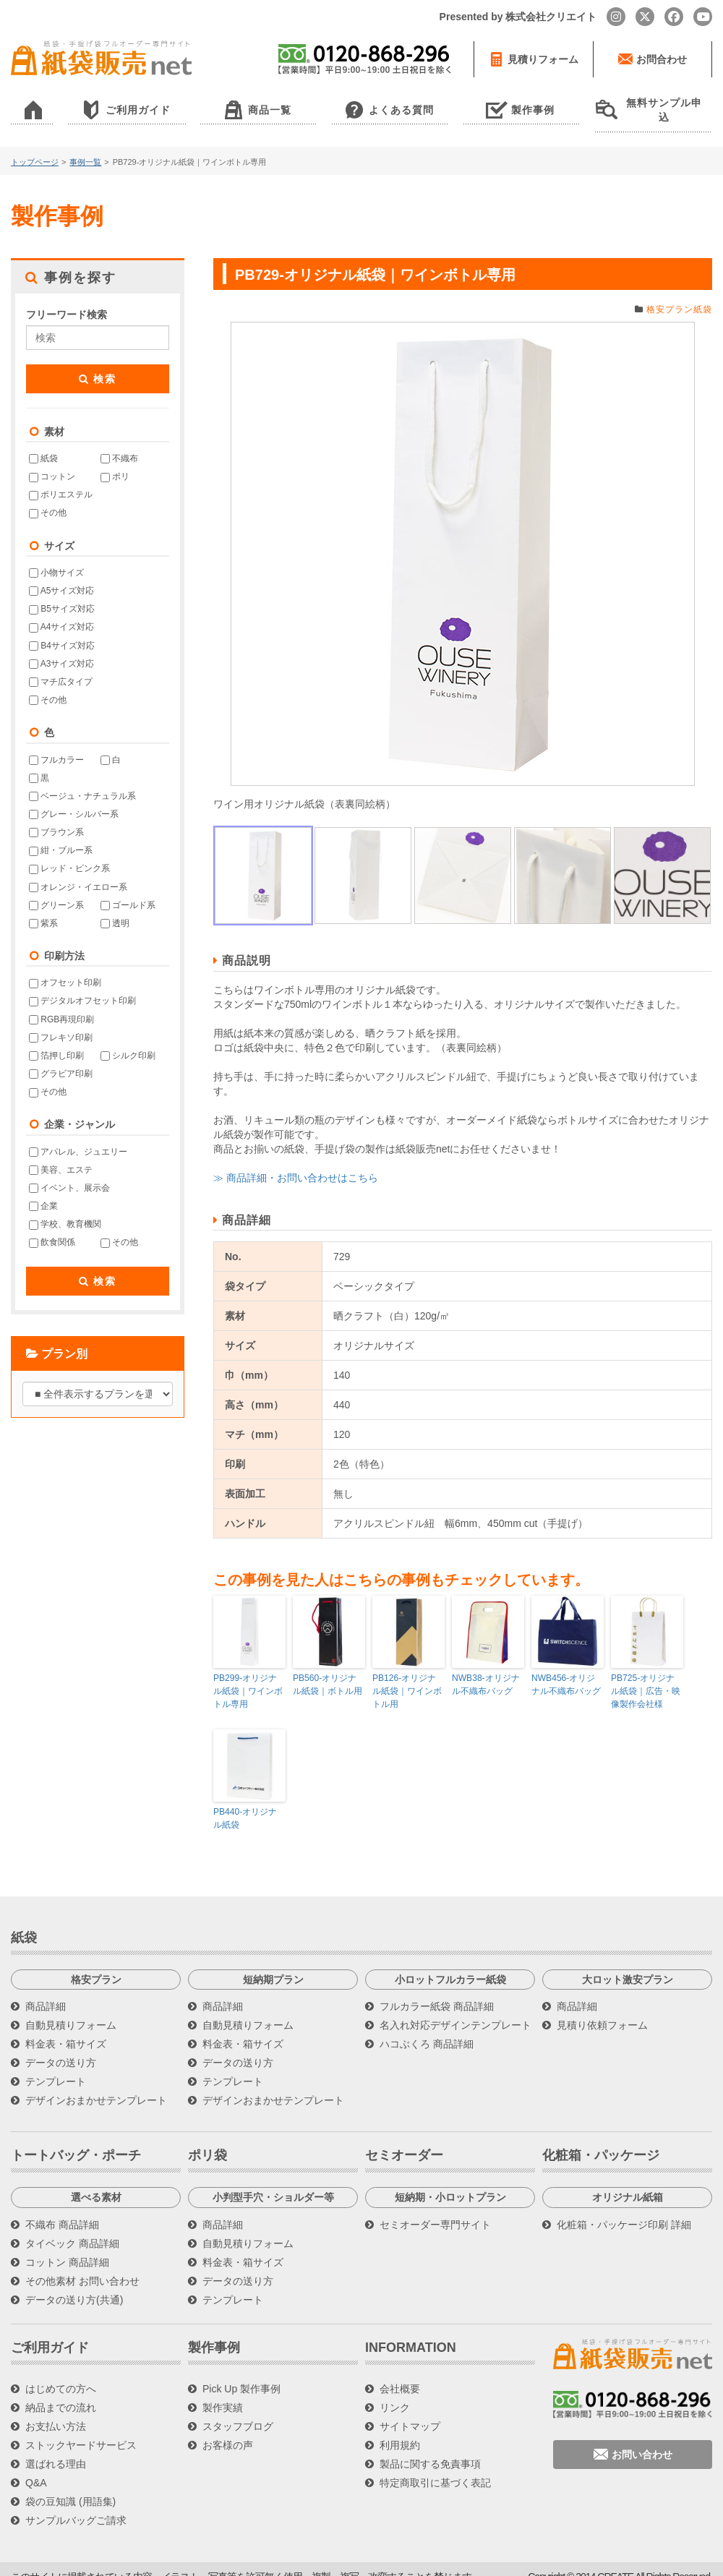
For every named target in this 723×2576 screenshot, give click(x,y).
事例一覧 (85, 146)
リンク (395, 2392)
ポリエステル (61, 480)
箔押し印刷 (56, 1040)
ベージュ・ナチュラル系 (82, 781)
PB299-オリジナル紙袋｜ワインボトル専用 (248, 1677)
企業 (43, 1191)
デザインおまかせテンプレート (96, 2085)
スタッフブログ (237, 2411)
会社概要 (400, 2373)
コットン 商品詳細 (67, 2247)
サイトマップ (410, 2411)
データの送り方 (60, 2047)
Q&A (36, 2467)
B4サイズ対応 (62, 630)
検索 (98, 363)
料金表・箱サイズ (65, 2028)
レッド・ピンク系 (69, 854)
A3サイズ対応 (61, 648)
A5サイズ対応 (61, 576)
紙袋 (43, 444)
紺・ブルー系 (61, 836)
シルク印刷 (127, 1040)
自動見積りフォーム (70, 2010)
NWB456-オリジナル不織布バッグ (567, 1670)
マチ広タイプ (61, 667)
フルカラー (56, 745)
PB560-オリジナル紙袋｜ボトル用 (327, 1670)
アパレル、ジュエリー (78, 1136)
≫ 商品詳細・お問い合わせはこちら (295, 1162)
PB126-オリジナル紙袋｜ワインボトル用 (407, 1677)
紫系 (43, 908)
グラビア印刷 (61, 1059)
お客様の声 (227, 2430)
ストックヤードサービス (81, 2430)
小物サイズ (56, 558)
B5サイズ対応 (62, 594)
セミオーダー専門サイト (435, 2209)
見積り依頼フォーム (602, 2010)
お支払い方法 (55, 2411)
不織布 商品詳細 (62, 2209)
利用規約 (400, 2430)
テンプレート (55, 2066)
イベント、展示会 (69, 1173)
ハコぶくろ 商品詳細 (427, 2028)
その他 (48, 498)
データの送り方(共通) (74, 2284)
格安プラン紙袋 (679, 294)
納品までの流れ (60, 2392)
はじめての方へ (60, 2373)
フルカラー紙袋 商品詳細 (437, 1991)
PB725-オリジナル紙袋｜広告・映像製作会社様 (645, 1677)
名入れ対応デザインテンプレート (455, 2010)
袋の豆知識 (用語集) (70, 2486)
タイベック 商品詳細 (72, 2228)
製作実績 (222, 2392)
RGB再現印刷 (61, 1004)
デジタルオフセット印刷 (82, 986)
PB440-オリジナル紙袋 (245, 1803)
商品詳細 (45, 1991)
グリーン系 (56, 890)
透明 (114, 908)
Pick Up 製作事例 (241, 2373)
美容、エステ (61, 1155)
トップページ (35, 146)
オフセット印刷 (65, 968)
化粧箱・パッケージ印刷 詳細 (624, 2209)
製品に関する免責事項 (430, 2449)
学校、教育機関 (65, 1209)
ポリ (114, 462)
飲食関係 (52, 1228)
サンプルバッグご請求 (76, 2505)
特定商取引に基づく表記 (435, 2467)
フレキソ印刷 (61, 1022)
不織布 (119, 444)
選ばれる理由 (55, 2449)
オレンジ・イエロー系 (78, 872)
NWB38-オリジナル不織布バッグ (485, 1670)
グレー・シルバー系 (74, 800)
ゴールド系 (127, 890)
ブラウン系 (56, 818)
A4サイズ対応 (61, 612)
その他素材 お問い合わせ (82, 2266)
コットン (52, 462)
